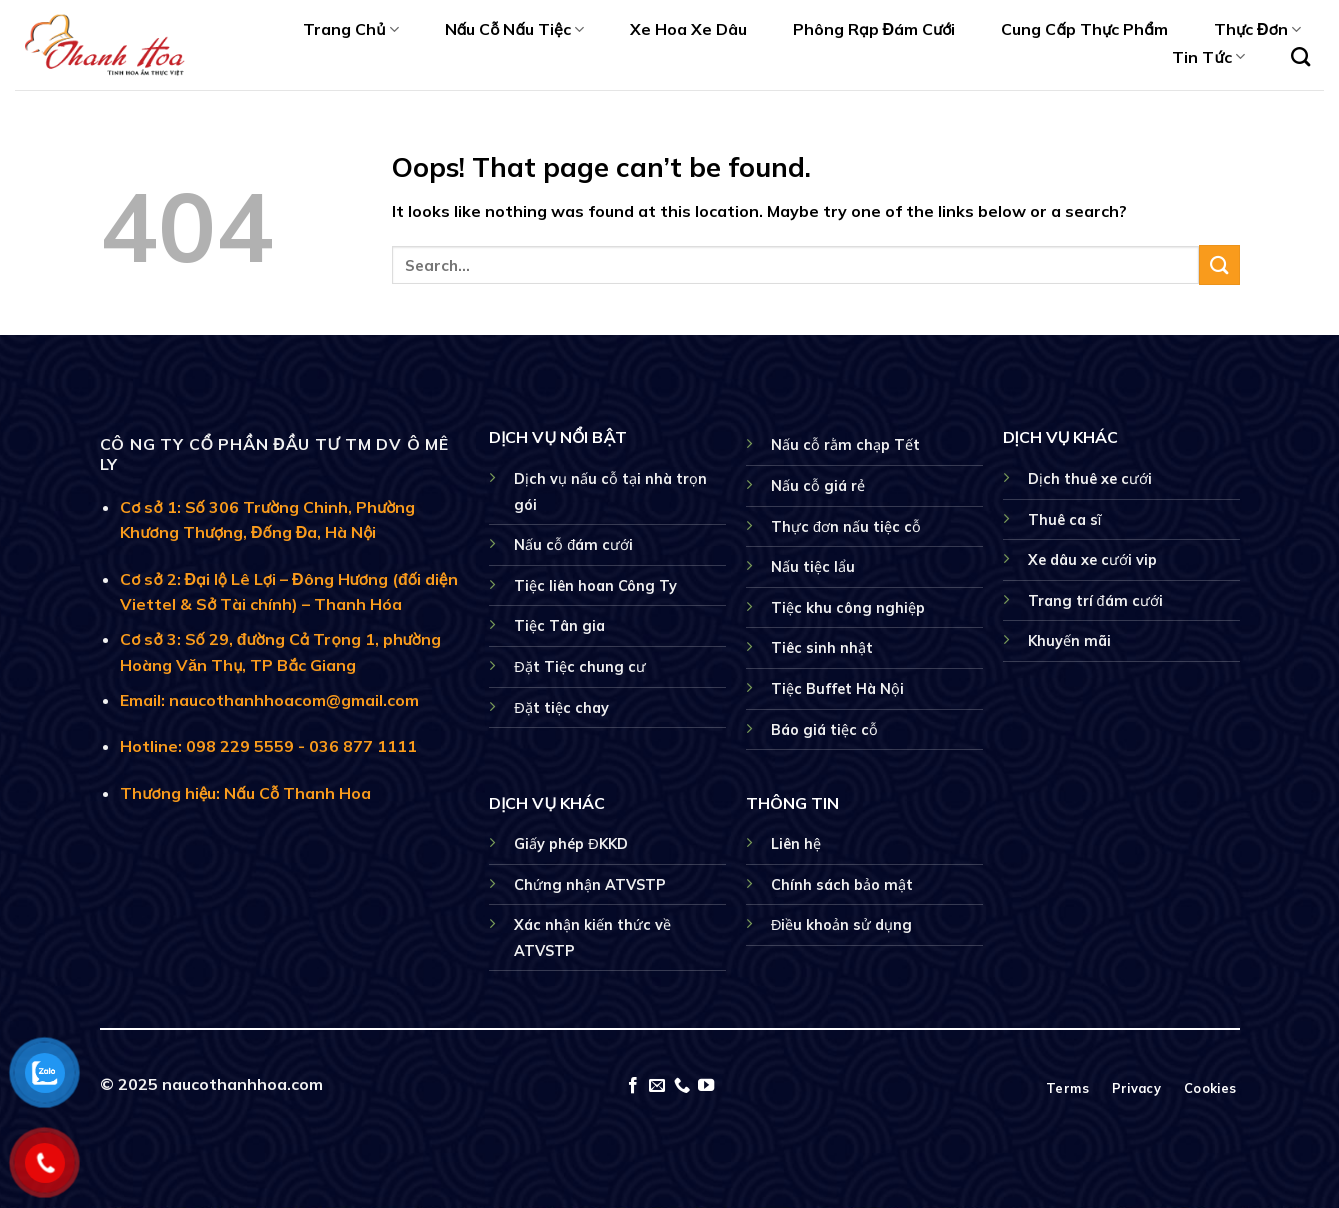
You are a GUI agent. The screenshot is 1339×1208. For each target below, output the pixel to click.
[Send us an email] (657, 1086)
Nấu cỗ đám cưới (573, 545)
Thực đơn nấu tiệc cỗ (846, 527)
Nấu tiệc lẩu (813, 567)
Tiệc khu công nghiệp (848, 608)
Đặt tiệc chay (561, 708)
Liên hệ (796, 844)
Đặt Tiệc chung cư (579, 667)
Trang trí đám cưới (1095, 601)
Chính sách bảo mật (842, 885)
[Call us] (682, 1086)
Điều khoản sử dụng (841, 925)
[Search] (1300, 56)
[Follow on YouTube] (706, 1086)
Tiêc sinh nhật (822, 648)
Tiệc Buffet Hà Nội (837, 689)
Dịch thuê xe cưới (1090, 479)
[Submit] (1219, 264)
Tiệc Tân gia (559, 626)
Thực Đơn (1257, 29)
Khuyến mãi (1069, 641)
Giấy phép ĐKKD (570, 844)
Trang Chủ (350, 29)
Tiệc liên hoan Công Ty (595, 586)
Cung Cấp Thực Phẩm (1084, 29)
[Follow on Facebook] (633, 1086)
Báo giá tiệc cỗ (824, 730)
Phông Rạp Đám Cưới (874, 29)
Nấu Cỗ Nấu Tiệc (514, 29)
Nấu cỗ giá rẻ (818, 486)
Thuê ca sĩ (1065, 520)
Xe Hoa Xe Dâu (688, 29)
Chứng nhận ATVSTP (590, 885)
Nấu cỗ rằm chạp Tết (845, 445)
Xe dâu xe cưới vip (1092, 560)
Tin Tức (1208, 57)
